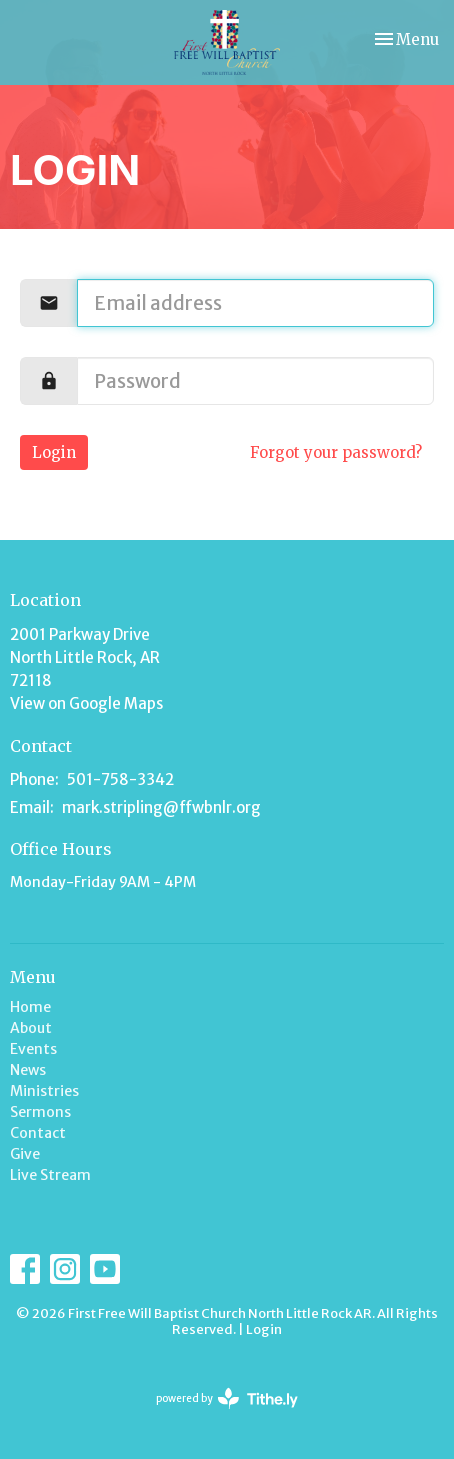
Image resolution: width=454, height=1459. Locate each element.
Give (25, 1154)
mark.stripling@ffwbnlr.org (161, 807)
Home (30, 1007)
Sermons (40, 1112)
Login (54, 452)
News (28, 1070)
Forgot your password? (336, 452)
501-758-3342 (120, 779)
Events (33, 1049)
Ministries (44, 1091)
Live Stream (50, 1175)
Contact (38, 1133)
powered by (227, 1398)
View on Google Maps (86, 703)
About (31, 1028)
